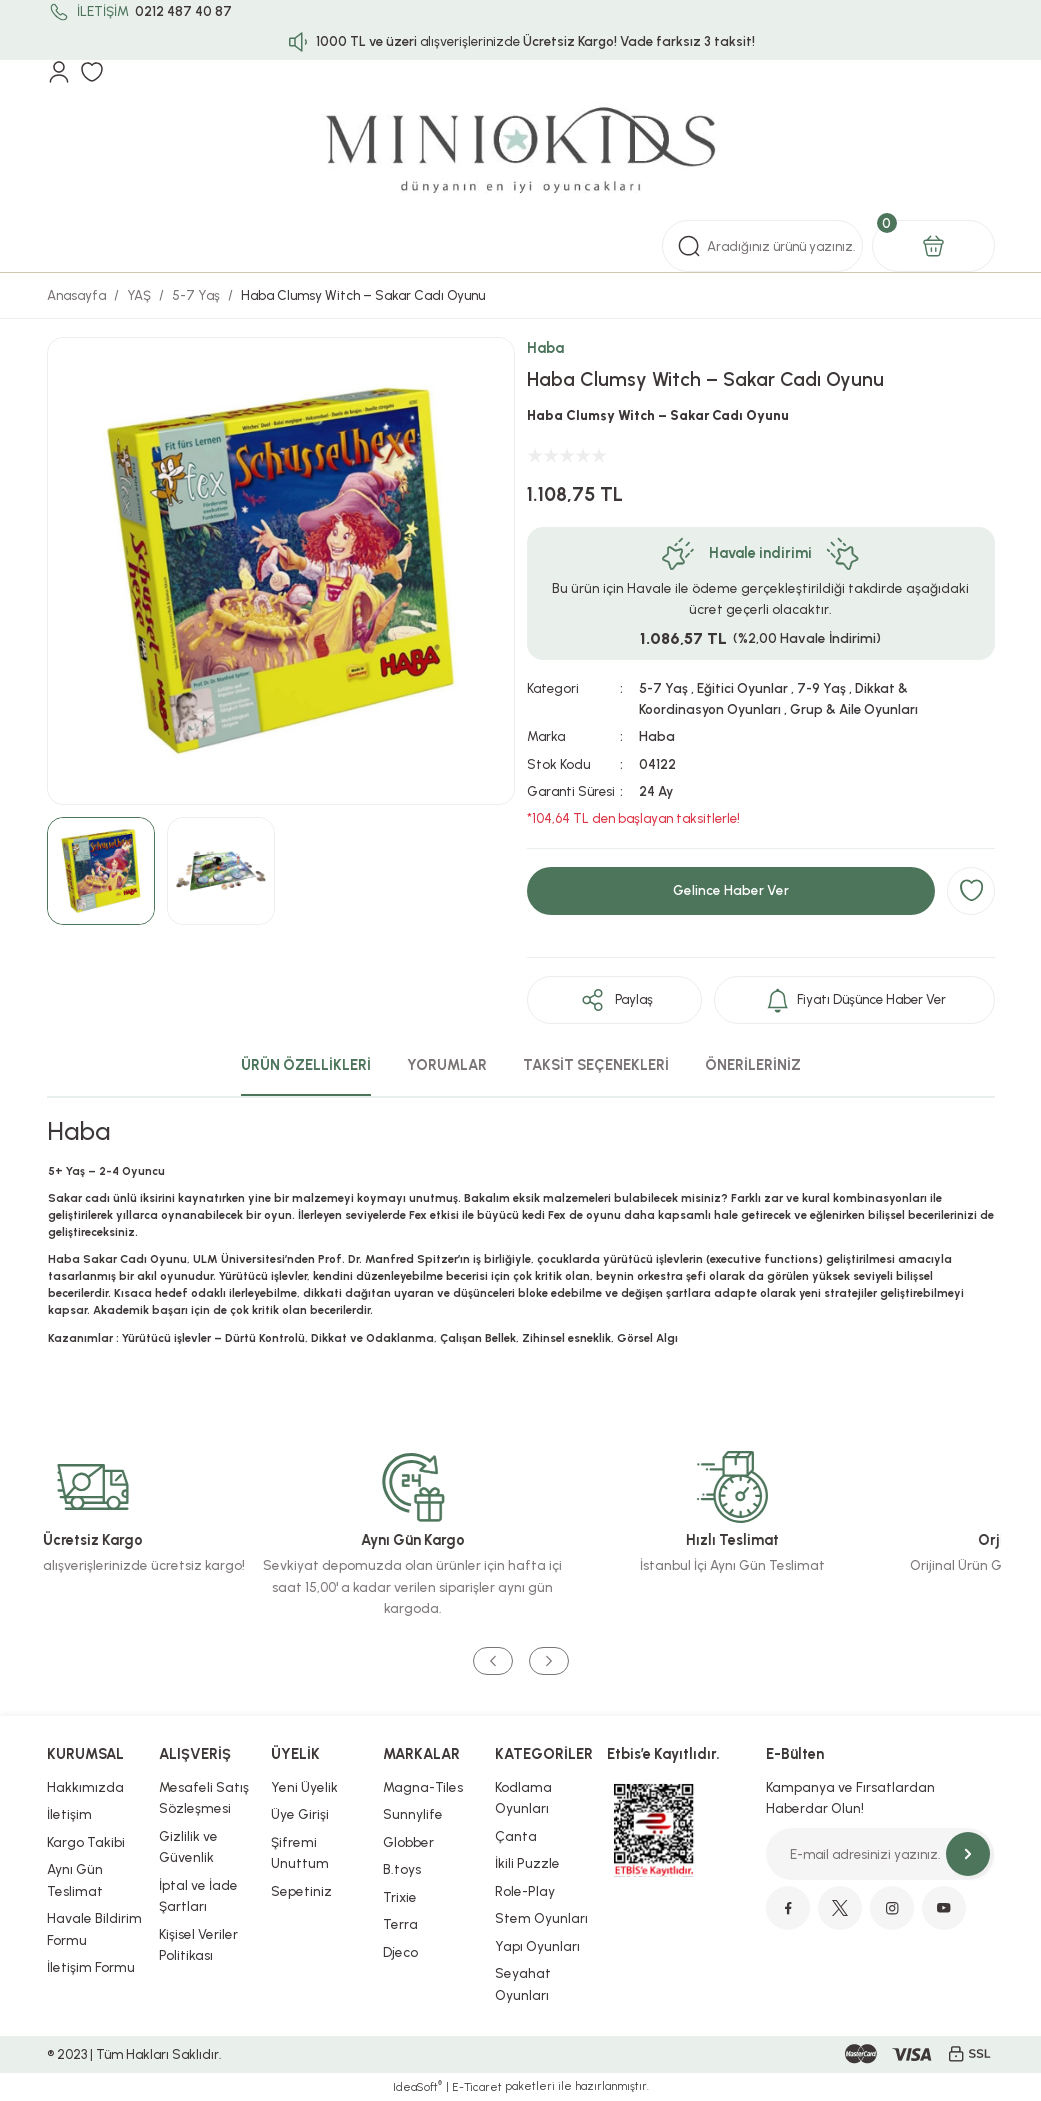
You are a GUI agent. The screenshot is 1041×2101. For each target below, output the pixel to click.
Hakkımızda (85, 1787)
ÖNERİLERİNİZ (753, 1065)
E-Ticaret (477, 2087)
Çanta (516, 1836)
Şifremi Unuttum (300, 1853)
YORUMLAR (447, 1065)
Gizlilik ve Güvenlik (188, 1847)
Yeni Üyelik (304, 1787)
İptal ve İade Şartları (198, 1896)
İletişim (69, 1814)
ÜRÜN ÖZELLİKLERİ (306, 1065)
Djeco (400, 1952)
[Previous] (493, 1661)
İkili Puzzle (527, 1863)
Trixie (400, 1897)
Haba (545, 348)
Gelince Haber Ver (731, 890)
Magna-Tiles (423, 1787)
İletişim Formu (91, 1967)
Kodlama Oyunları (523, 1798)
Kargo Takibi (86, 1842)
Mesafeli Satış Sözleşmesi (204, 1798)
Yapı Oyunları (537, 1946)
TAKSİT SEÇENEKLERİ (596, 1065)
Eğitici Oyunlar (742, 688)
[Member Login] (59, 72)
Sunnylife (413, 1814)
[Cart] (933, 246)
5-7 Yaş (663, 688)
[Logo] (520, 152)
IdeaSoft (417, 2086)
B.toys (402, 1869)
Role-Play (525, 1891)
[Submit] (968, 1854)
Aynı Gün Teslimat (75, 1880)
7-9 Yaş (821, 688)
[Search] (762, 246)
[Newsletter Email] (880, 1854)
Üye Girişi (300, 1814)
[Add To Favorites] (971, 891)
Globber (408, 1842)
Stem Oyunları (541, 1918)
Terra (400, 1924)
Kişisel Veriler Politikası (198, 1945)
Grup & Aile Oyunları (854, 709)
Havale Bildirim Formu (94, 1929)
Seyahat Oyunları (523, 1984)
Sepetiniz (301, 1891)
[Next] (549, 1661)
